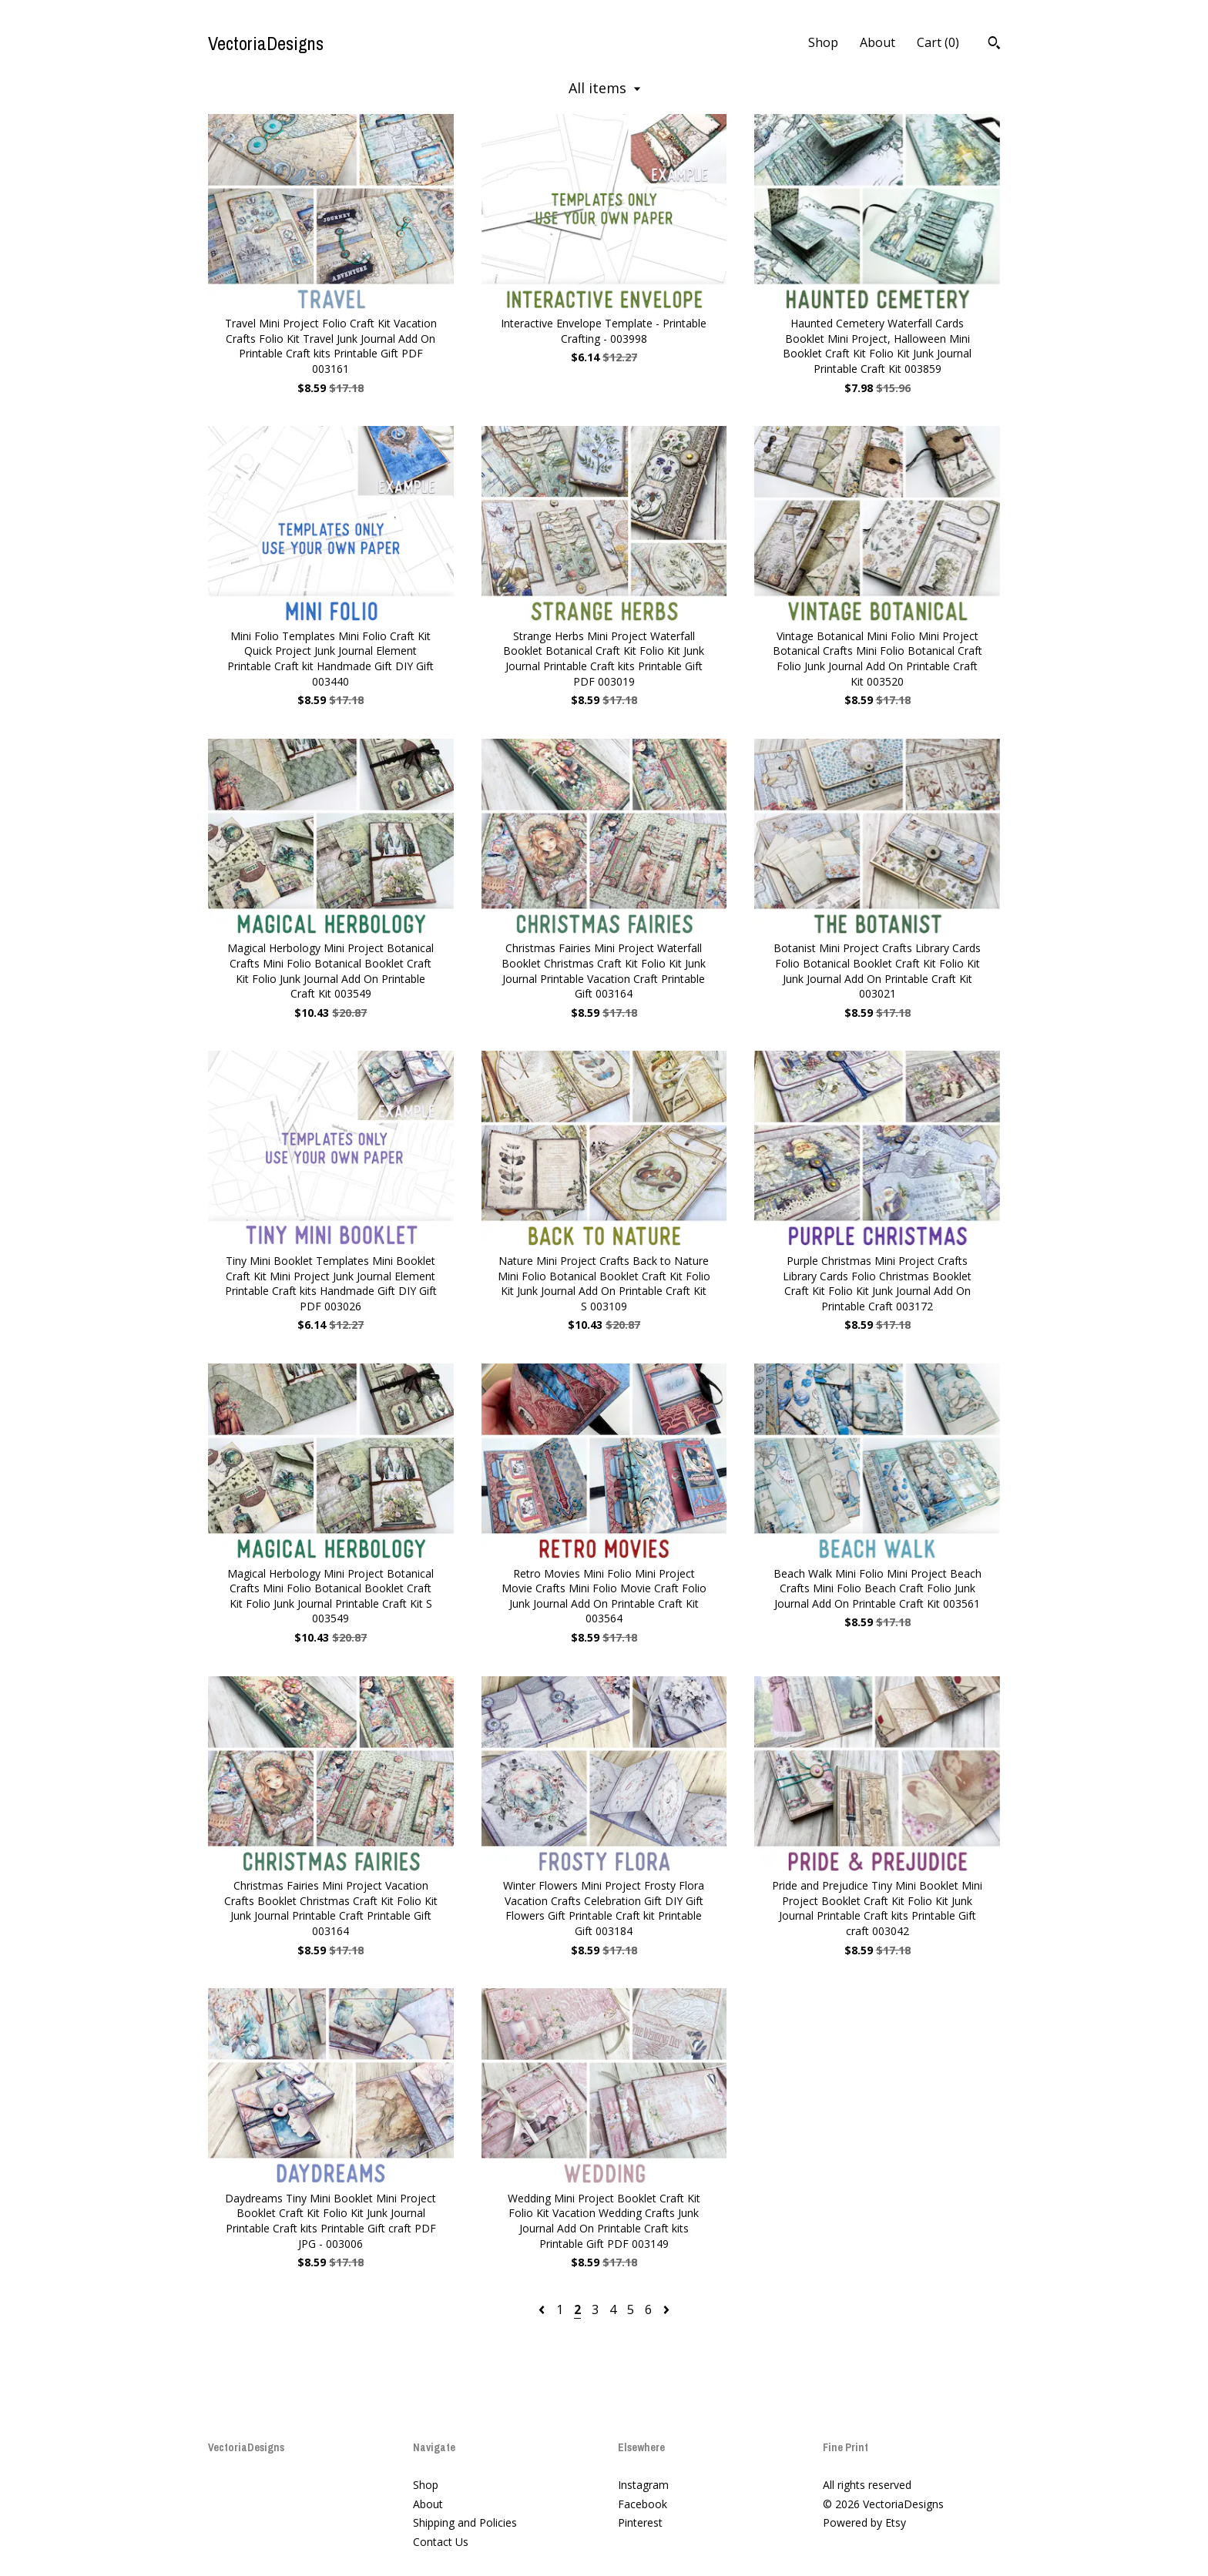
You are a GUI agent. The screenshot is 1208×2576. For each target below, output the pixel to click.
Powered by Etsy (864, 2522)
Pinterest (640, 2522)
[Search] (994, 44)
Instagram (643, 2484)
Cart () (938, 42)
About (877, 42)
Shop (823, 42)
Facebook (642, 2504)
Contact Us (440, 2541)
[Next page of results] (666, 2309)
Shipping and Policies (465, 2522)
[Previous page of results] (543, 2309)
